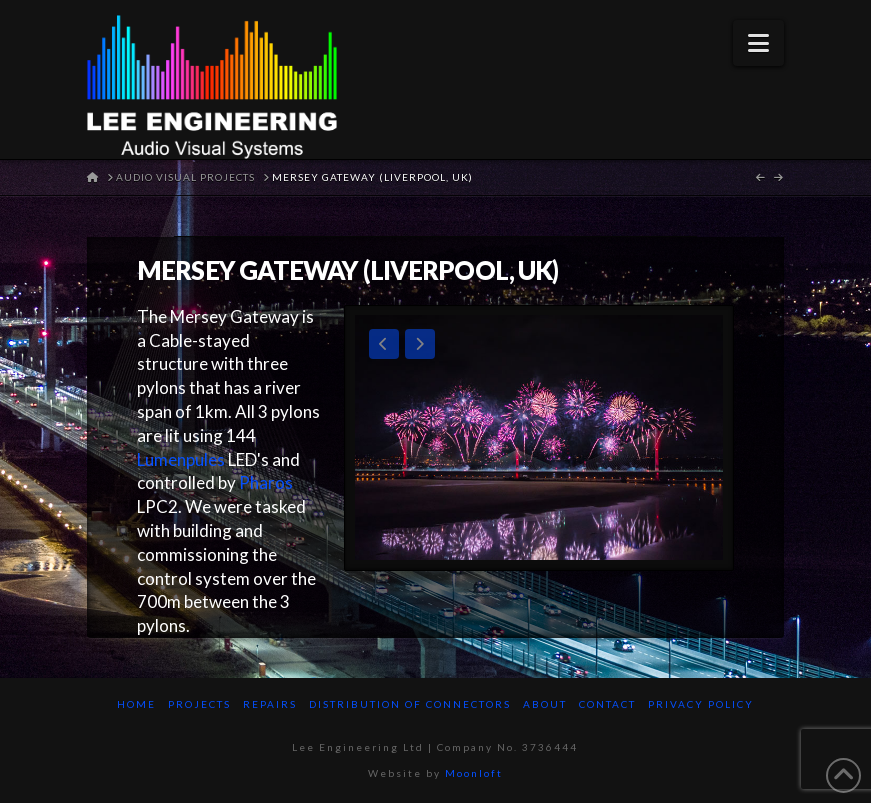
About (545, 704)
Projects (199, 704)
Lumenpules (181, 459)
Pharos (266, 482)
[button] (758, 43)
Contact (607, 704)
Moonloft (474, 773)
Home (136, 704)
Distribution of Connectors (410, 704)
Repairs (270, 704)
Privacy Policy (701, 704)
